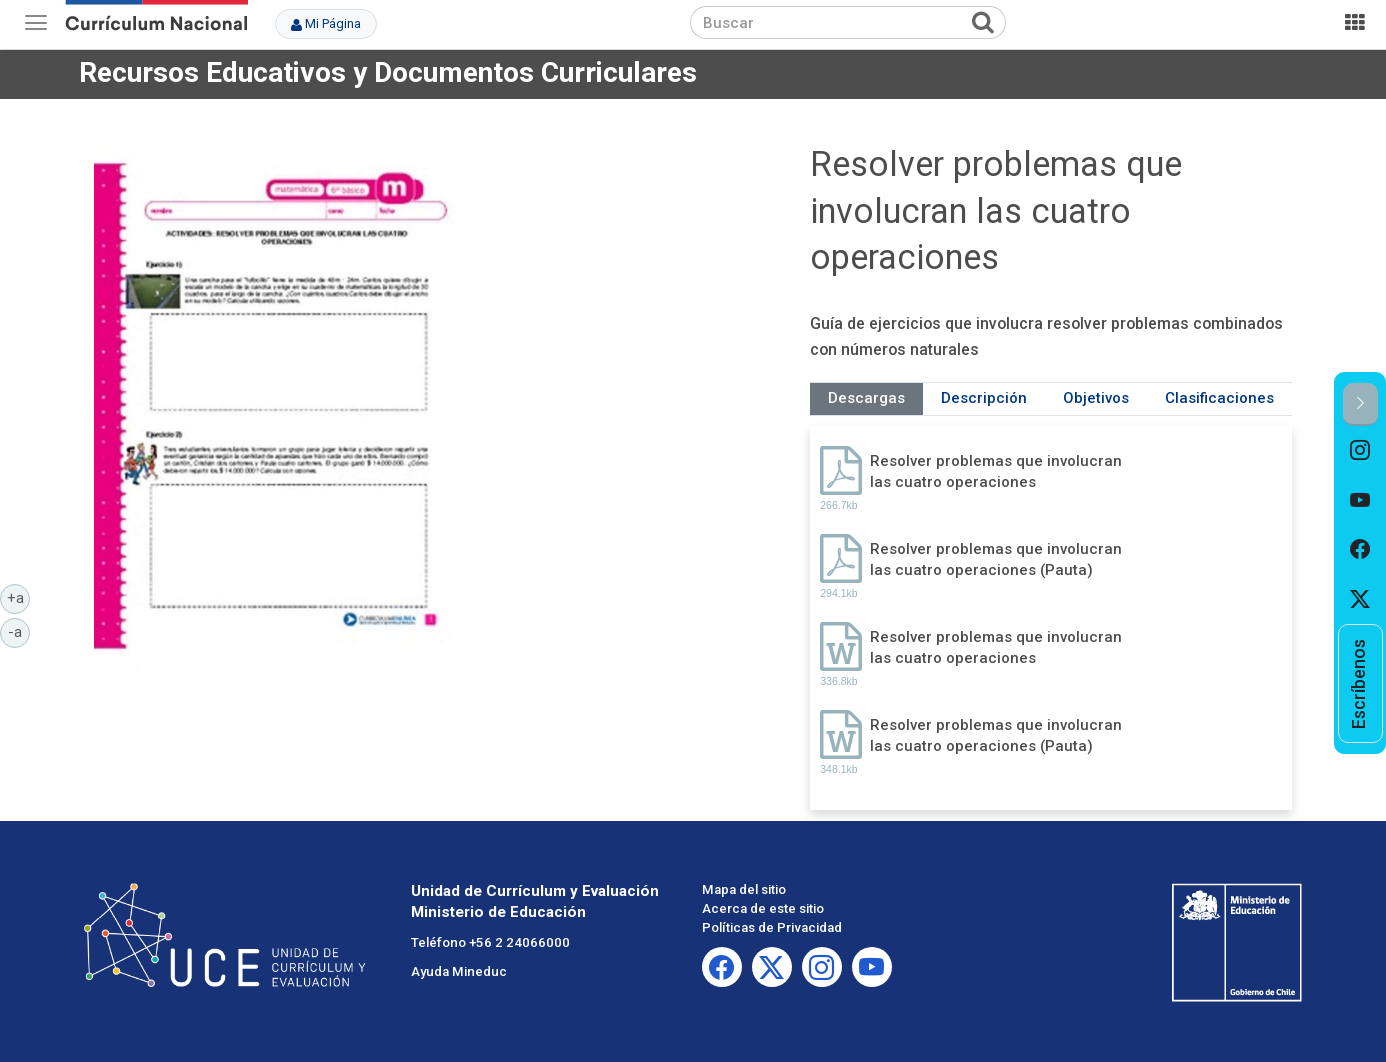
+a (19, 597)
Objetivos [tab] (1096, 398)
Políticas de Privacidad (772, 927)
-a (19, 631)
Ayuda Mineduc (459, 971)
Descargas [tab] (866, 398)
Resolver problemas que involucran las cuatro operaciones (996, 471)
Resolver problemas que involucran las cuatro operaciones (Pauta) (996, 559)
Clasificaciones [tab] (1219, 398)
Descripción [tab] (984, 398)
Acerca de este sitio (763, 908)
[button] (1360, 404)
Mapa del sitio (744, 889)
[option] (1360, 451)
